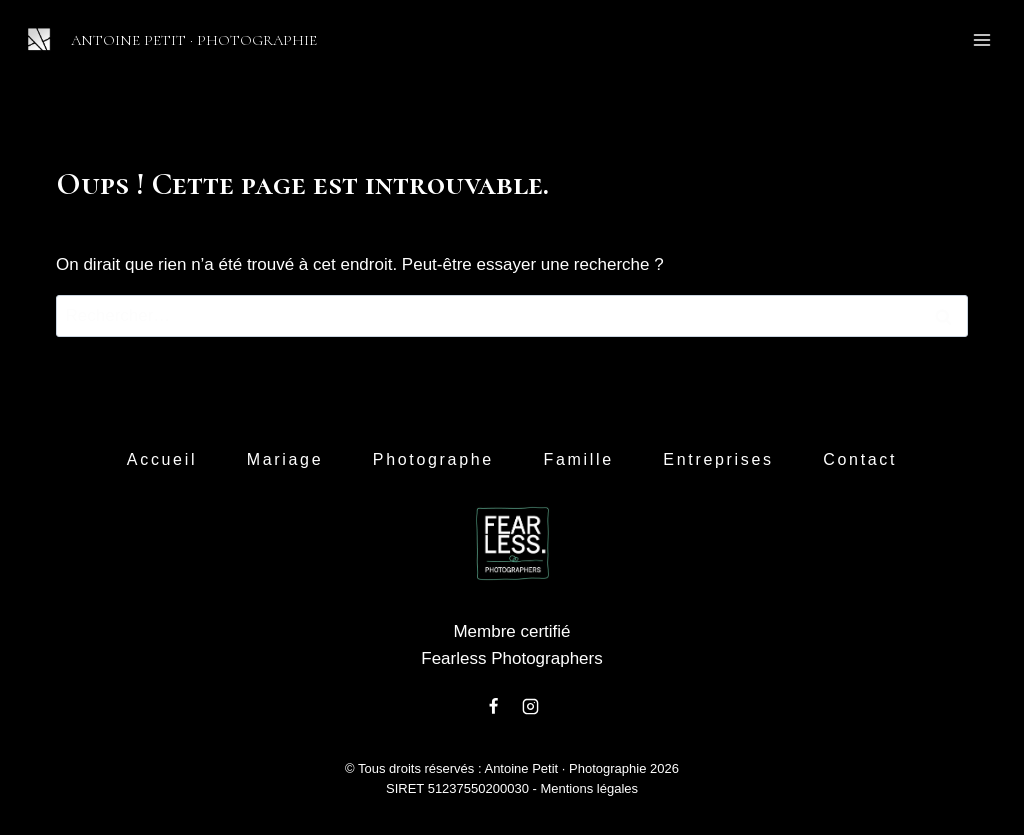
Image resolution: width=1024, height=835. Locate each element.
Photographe (433, 459)
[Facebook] (494, 706)
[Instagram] (530, 706)
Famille (578, 459)
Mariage (285, 459)
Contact (860, 459)
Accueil (162, 459)
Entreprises (718, 459)
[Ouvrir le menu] (981, 39)
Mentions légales (589, 788)
